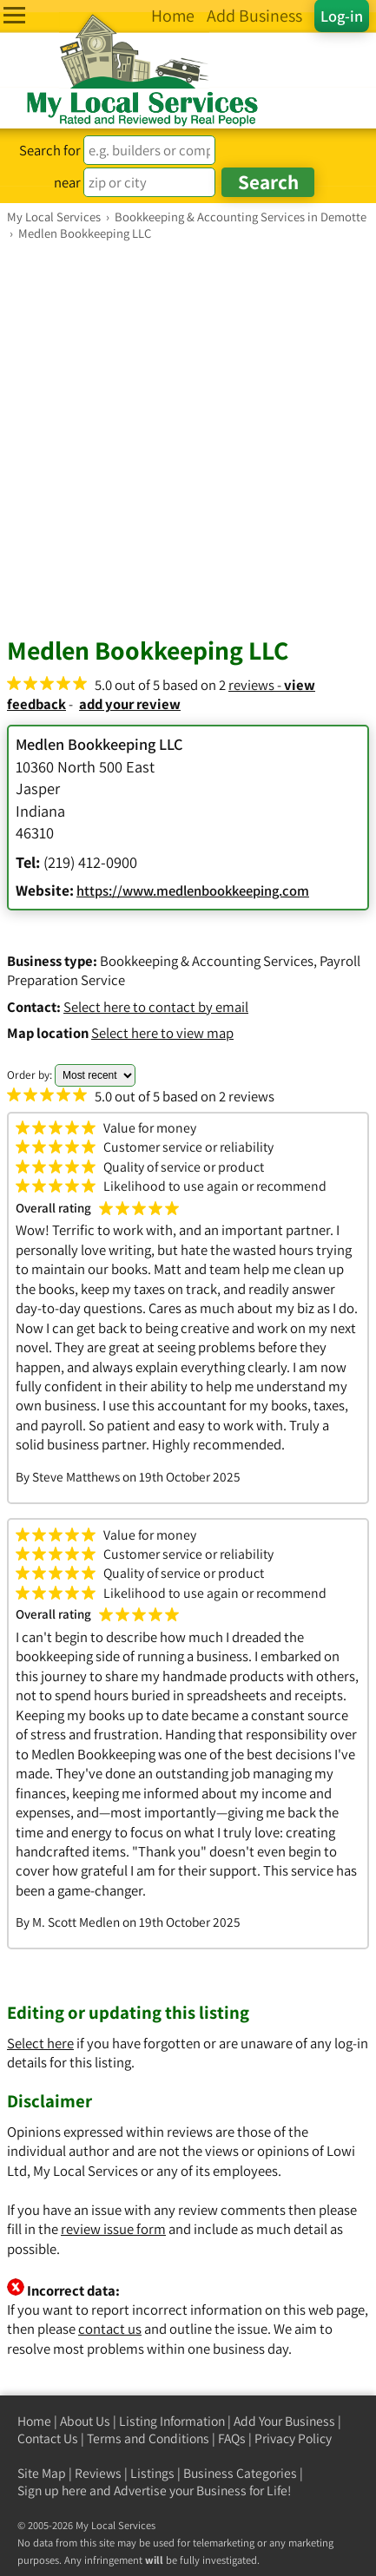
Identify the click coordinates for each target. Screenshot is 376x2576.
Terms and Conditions (148, 2438)
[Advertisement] (188, 438)
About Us (85, 2421)
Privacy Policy (293, 2438)
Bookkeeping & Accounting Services (206, 960)
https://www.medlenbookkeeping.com (192, 890)
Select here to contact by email (155, 1006)
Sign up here (52, 2490)
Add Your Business (284, 2421)
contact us (110, 2328)
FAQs (232, 2438)
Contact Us (47, 2438)
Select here (40, 2043)
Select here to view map (162, 1032)
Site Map (41, 2473)
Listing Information (172, 2421)
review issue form (113, 2228)
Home (34, 2421)
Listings (152, 2473)
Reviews (98, 2473)
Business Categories (240, 2473)
